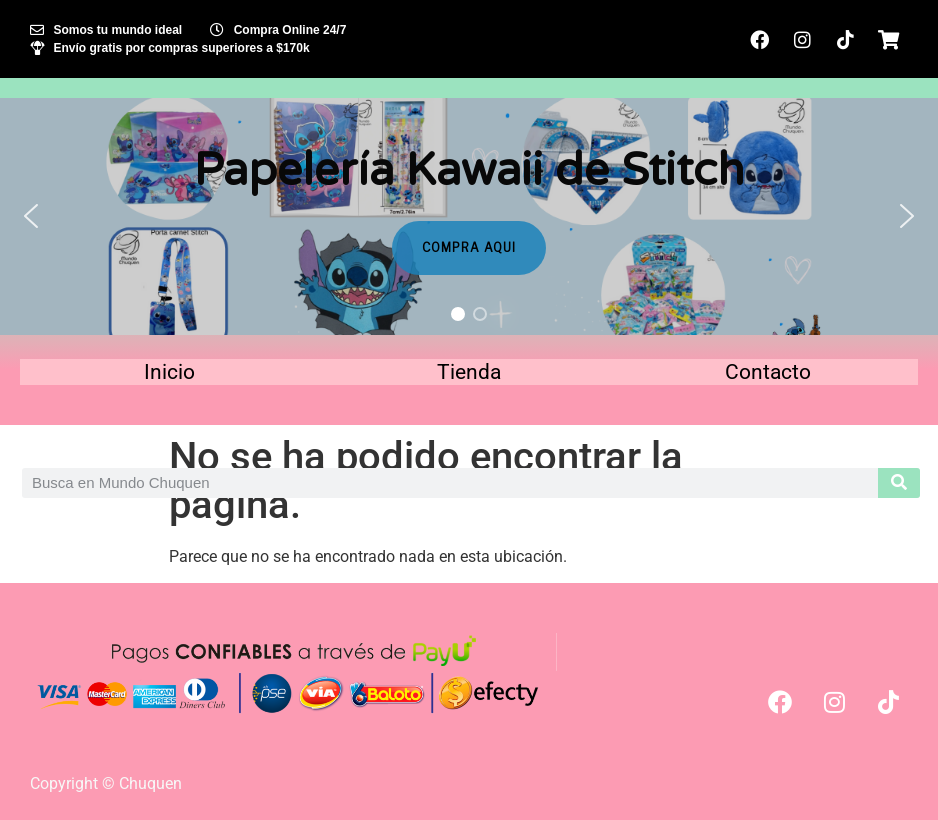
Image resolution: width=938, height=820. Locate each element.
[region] (469, 216)
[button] (31, 216)
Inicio (169, 372)
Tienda (469, 372)
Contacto (768, 372)
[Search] (899, 483)
